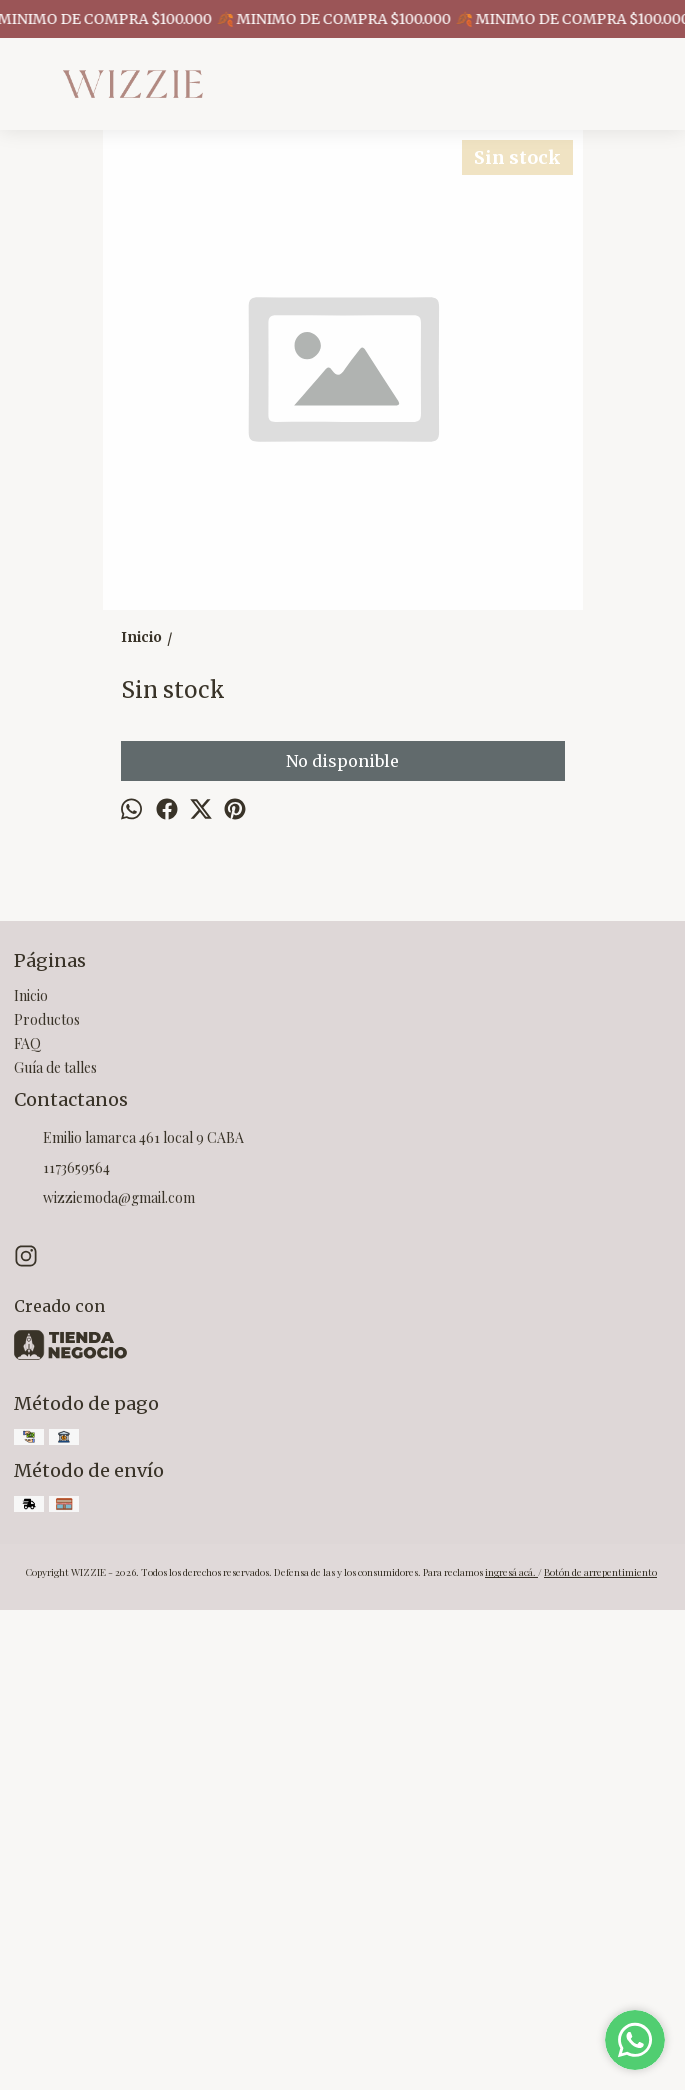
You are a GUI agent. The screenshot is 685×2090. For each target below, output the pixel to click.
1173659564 (62, 1649)
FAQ (27, 1523)
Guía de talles (55, 1547)
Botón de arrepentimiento (600, 2052)
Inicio (31, 1475)
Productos (47, 1499)
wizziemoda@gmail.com (104, 1679)
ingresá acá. (511, 2052)
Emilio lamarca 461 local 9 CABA (129, 1619)
